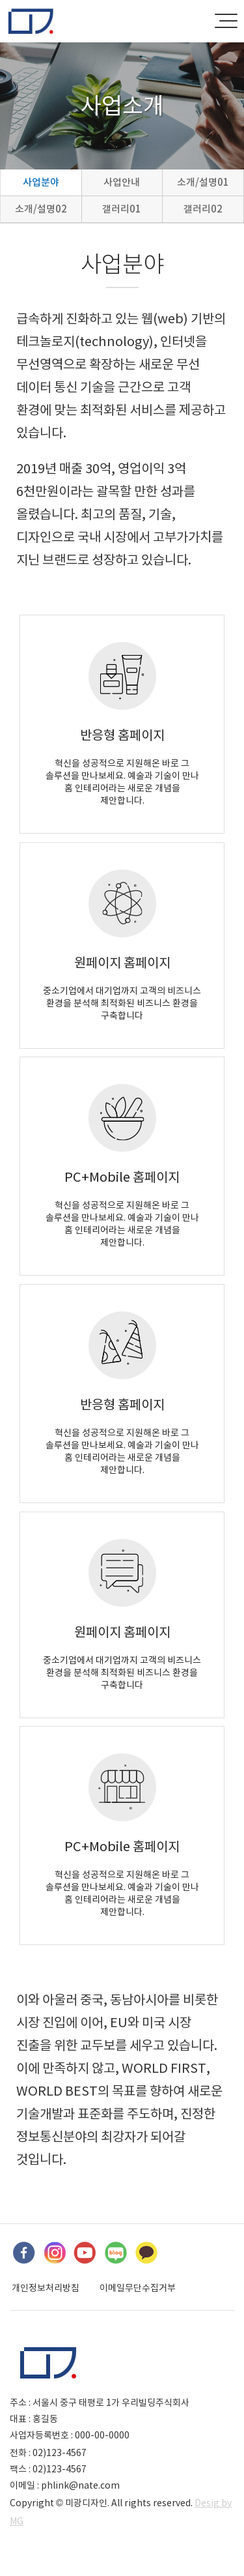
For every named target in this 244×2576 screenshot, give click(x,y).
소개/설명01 (203, 182)
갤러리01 (121, 209)
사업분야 (41, 182)
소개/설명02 (41, 209)
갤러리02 (203, 209)
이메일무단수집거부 (138, 2288)
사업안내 (121, 182)
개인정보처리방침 (45, 2288)
